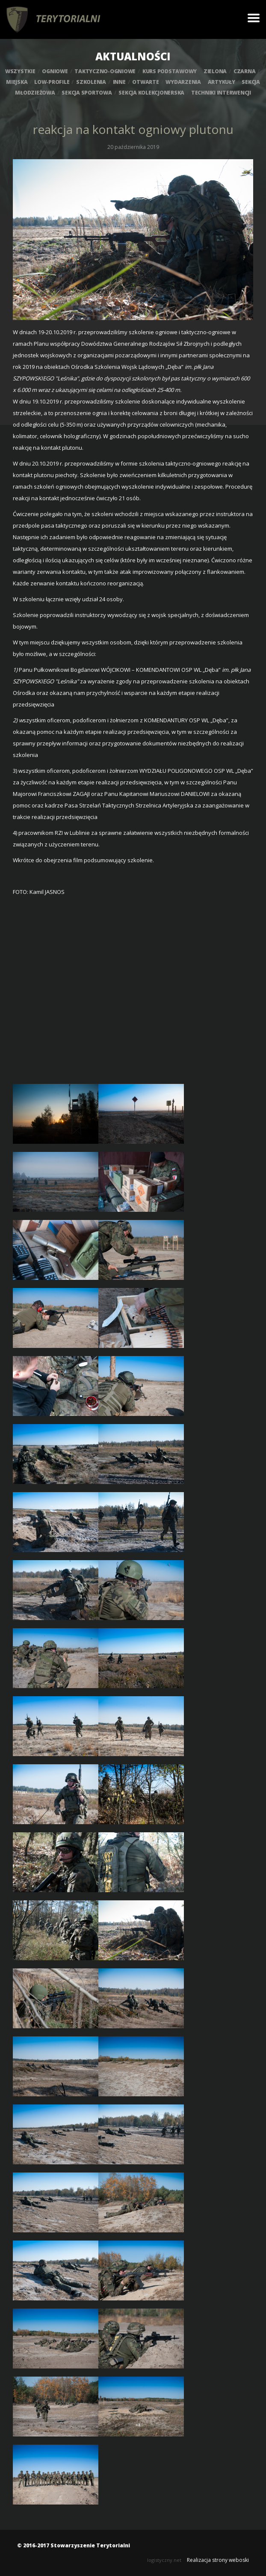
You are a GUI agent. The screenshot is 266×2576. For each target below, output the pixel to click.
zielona (215, 71)
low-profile (51, 82)
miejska (16, 82)
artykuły (221, 82)
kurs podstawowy (169, 71)
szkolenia (91, 82)
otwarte (145, 82)
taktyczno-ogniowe (105, 71)
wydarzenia (183, 82)
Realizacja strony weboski (218, 2560)
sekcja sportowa (87, 92)
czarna (244, 71)
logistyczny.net (164, 2560)
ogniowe (55, 71)
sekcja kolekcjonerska (151, 92)
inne (119, 82)
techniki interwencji (221, 92)
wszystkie (20, 71)
